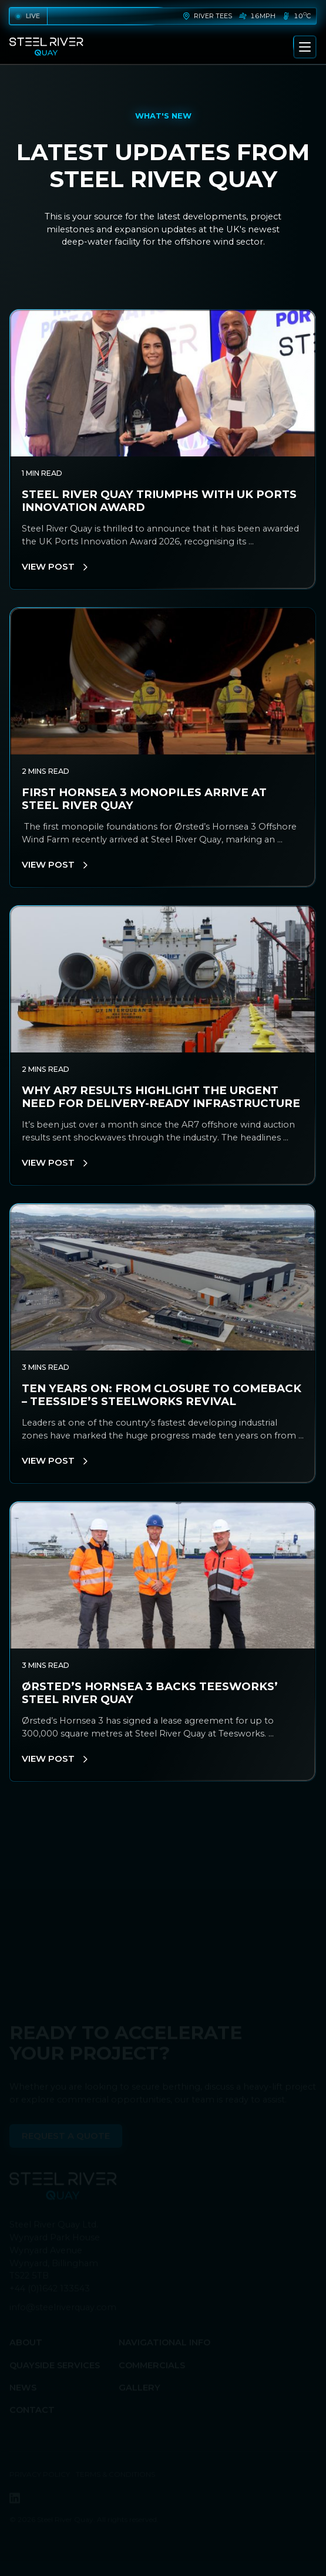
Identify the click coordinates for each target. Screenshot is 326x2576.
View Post (55, 567)
